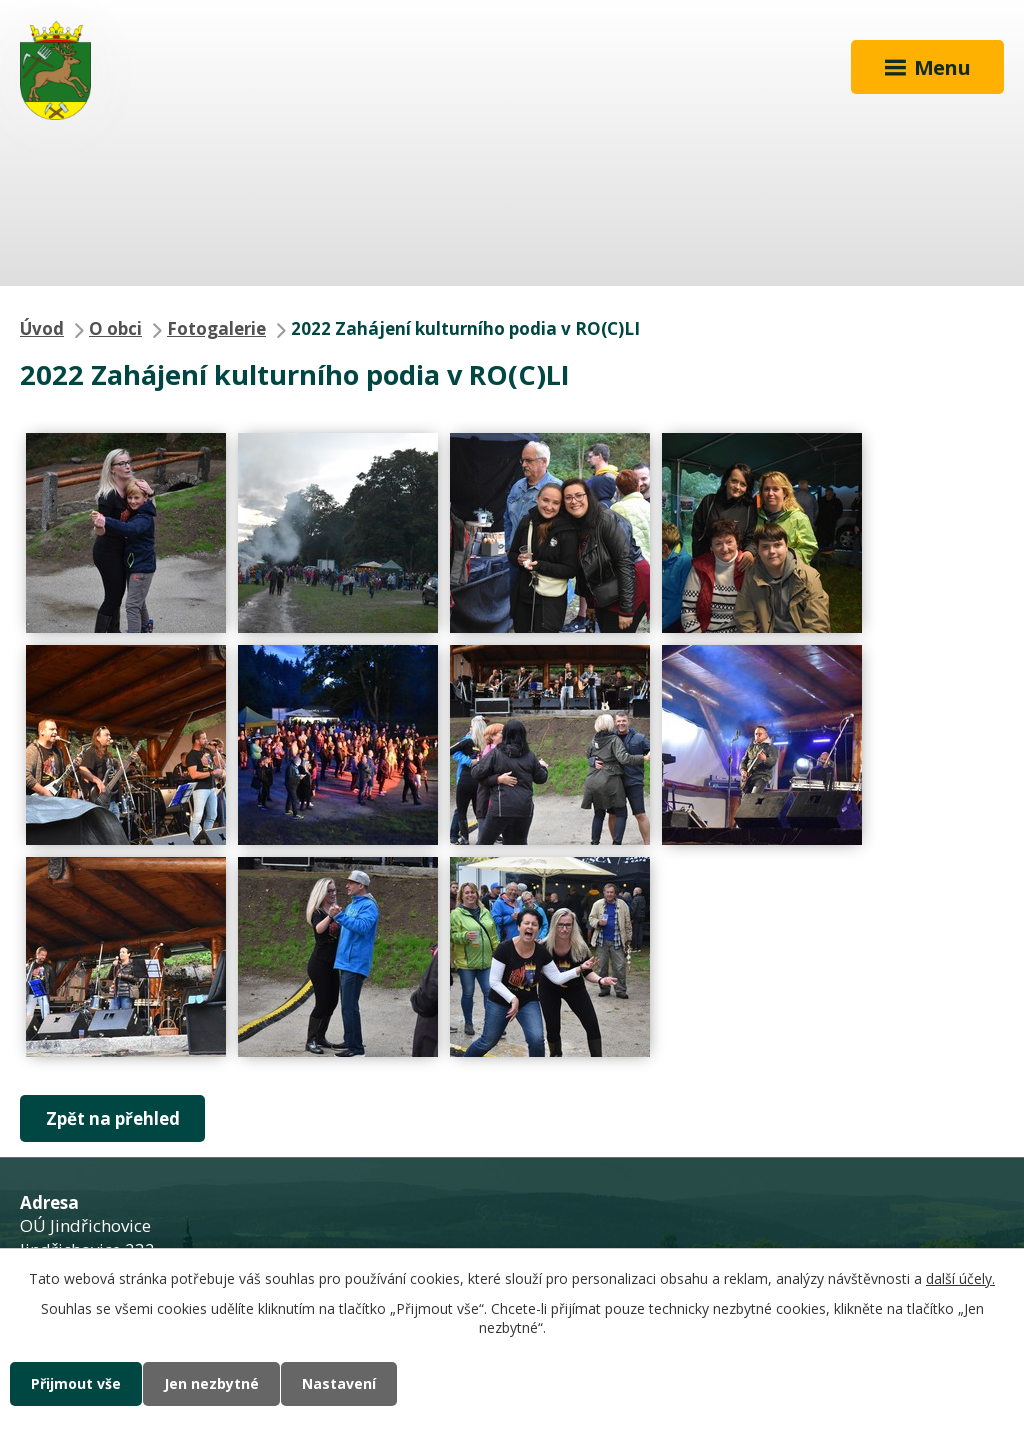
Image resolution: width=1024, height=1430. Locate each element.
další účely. (960, 1278)
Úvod (42, 328)
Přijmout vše (76, 1383)
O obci (115, 328)
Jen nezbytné (211, 1383)
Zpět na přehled (113, 1118)
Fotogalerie (216, 328)
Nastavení (339, 1383)
